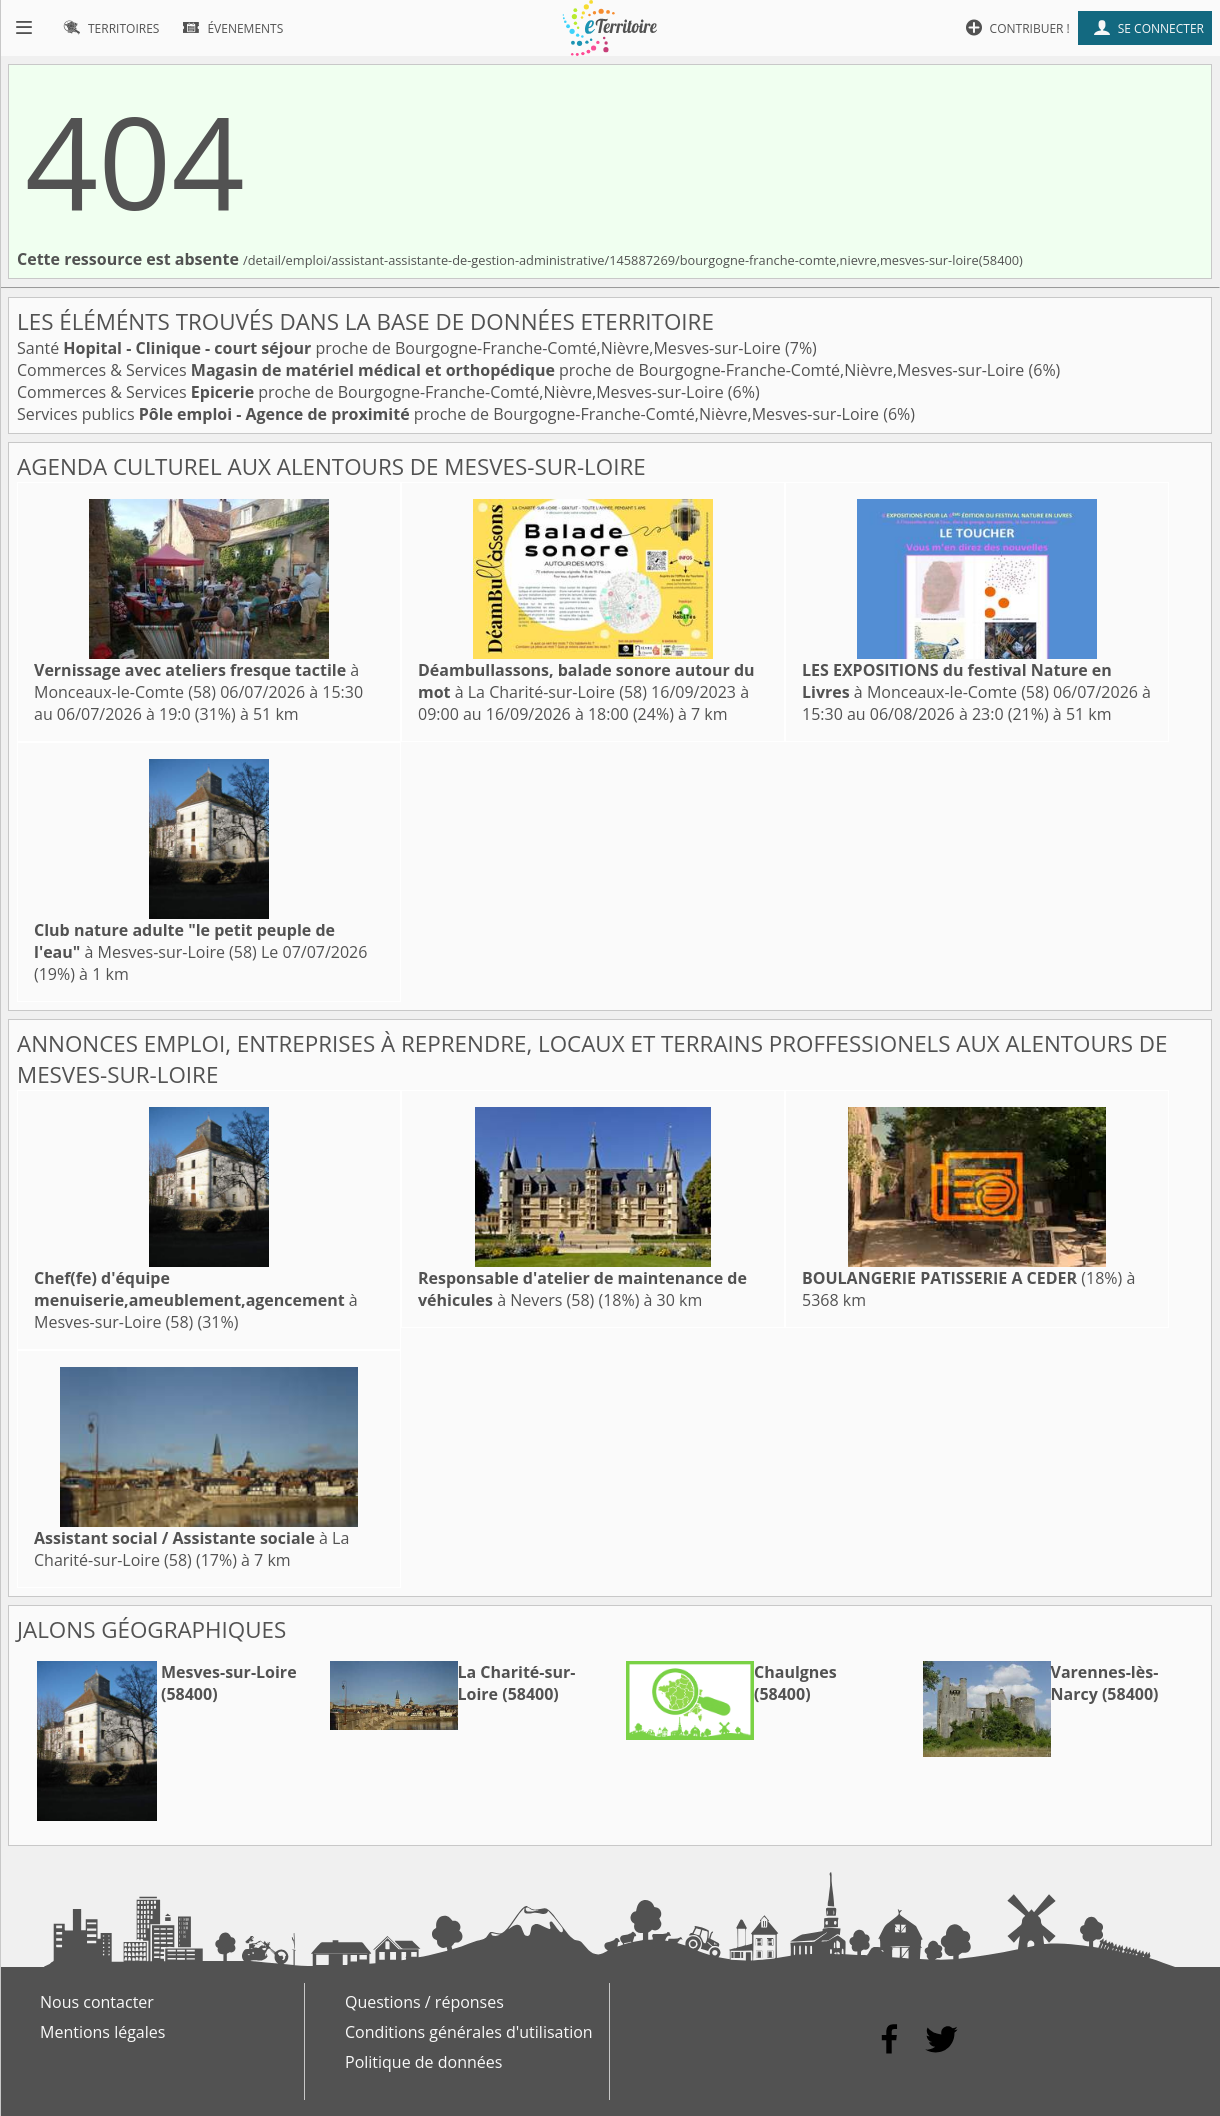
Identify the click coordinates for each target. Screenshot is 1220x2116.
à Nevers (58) (582, 1289)
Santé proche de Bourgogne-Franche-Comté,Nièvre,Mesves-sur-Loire (401, 348)
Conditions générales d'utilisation (469, 2032)
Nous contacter (97, 2002)
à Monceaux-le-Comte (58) (196, 681)
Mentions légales (102, 2032)
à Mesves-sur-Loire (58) (184, 941)
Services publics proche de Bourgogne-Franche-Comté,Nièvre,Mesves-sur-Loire (450, 414)
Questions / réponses (424, 2002)
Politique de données (423, 2062)
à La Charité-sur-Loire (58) (586, 681)
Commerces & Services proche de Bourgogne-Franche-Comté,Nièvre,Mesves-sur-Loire (523, 370)
